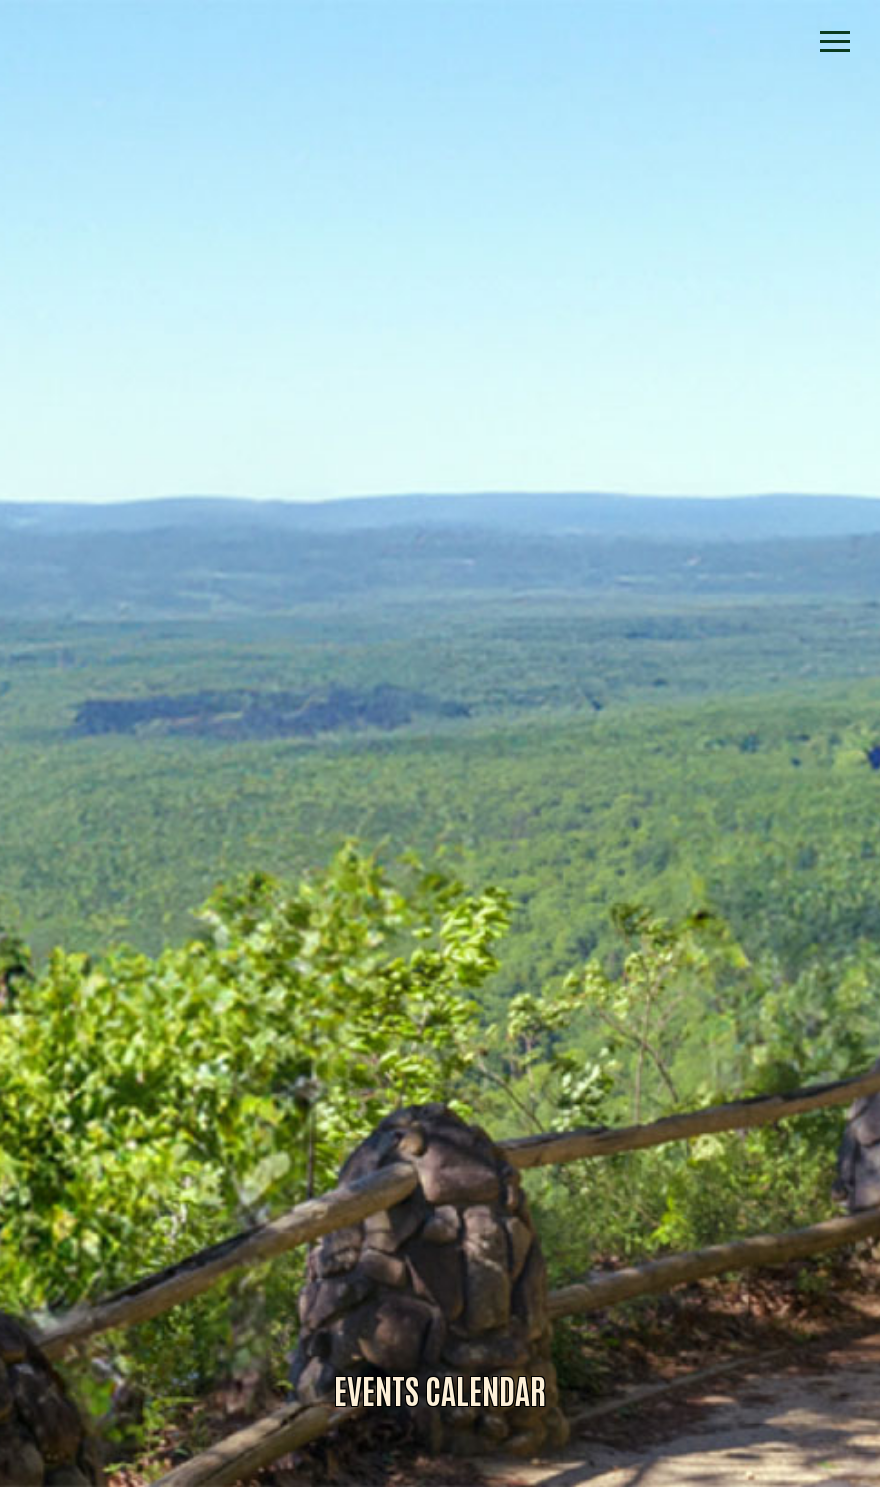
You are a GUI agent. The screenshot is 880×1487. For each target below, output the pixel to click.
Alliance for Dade (440, 766)
